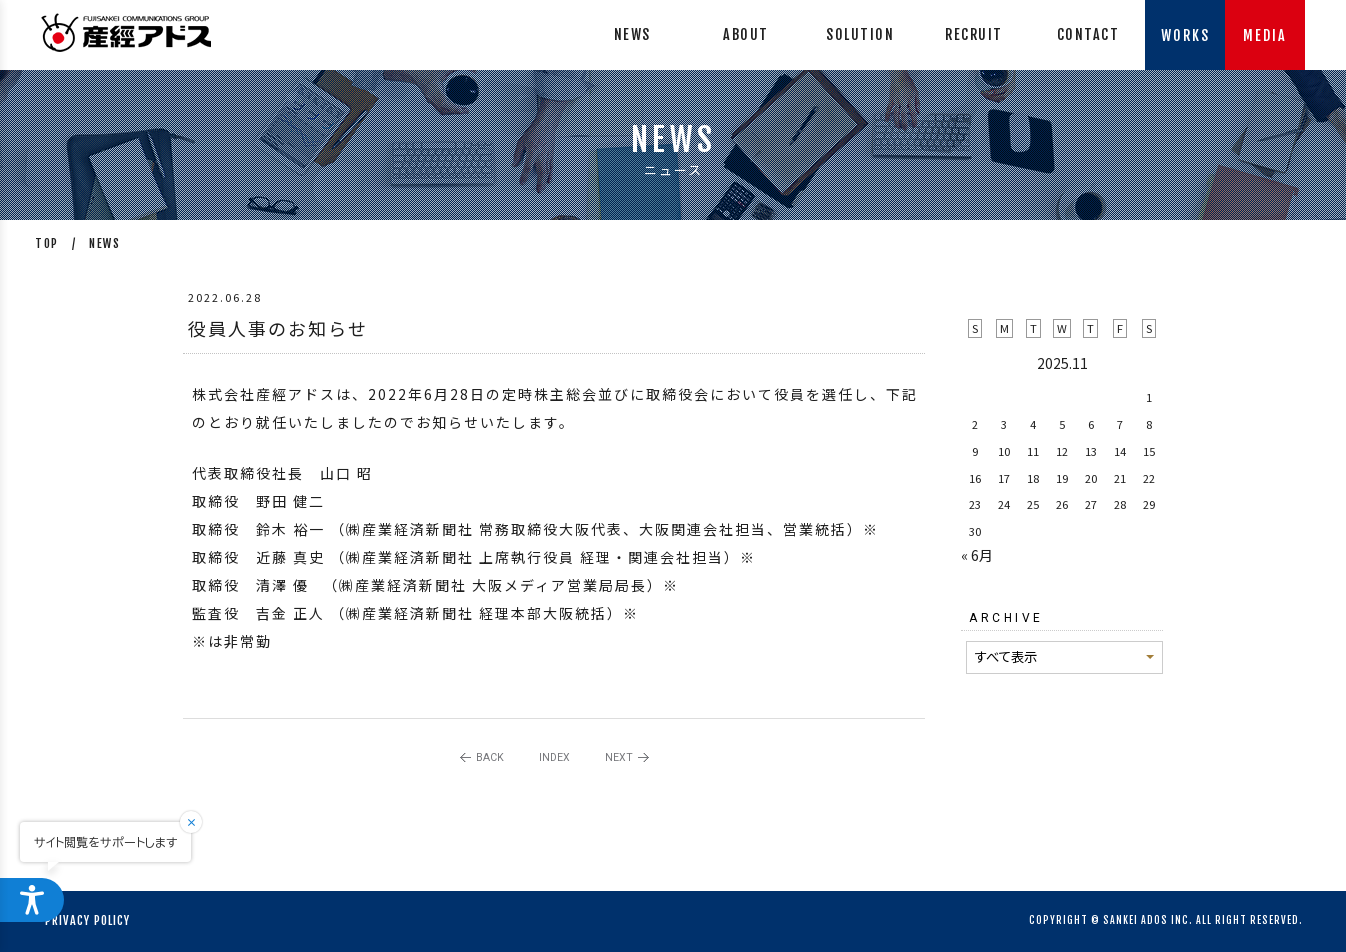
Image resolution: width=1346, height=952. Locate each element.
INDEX (554, 757)
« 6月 (977, 555)
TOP (47, 243)
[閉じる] (204, 822)
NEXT (619, 757)
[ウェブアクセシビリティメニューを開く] (32, 900)
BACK (490, 757)
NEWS (104, 243)
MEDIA (1265, 35)
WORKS (1185, 35)
